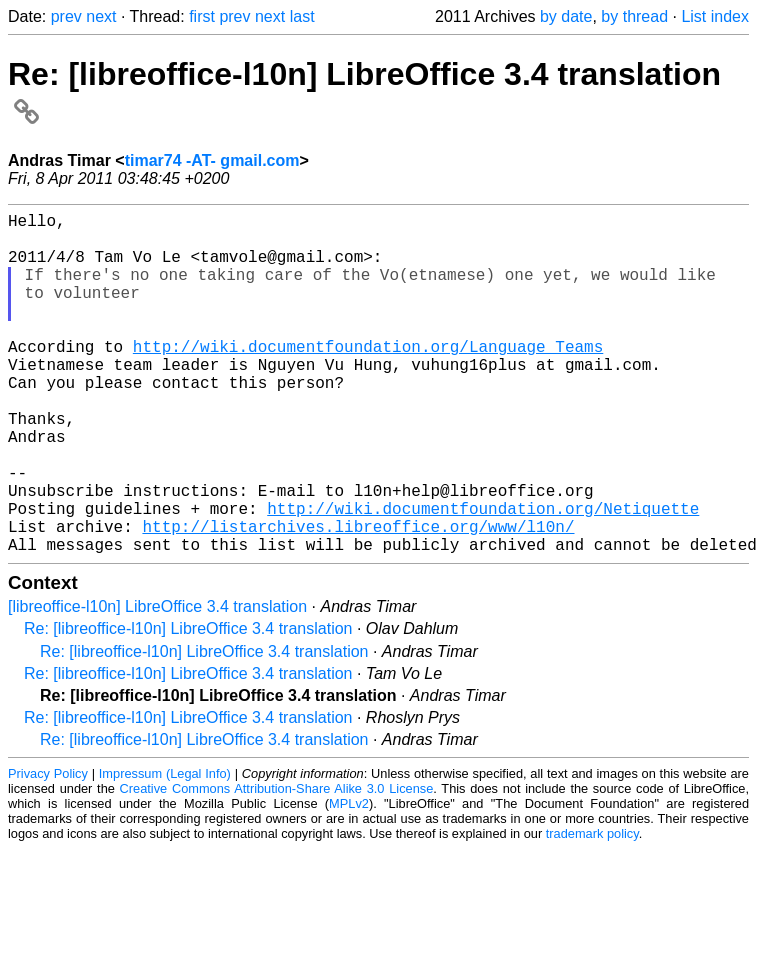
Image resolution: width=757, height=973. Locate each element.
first (202, 16)
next (101, 16)
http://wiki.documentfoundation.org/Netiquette (483, 576)
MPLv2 (349, 879)
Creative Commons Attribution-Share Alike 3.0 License (277, 864)
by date (566, 16)
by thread (634, 16)
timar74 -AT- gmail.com (212, 160)
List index (715, 16)
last (302, 16)
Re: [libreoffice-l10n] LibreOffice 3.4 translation (188, 704)
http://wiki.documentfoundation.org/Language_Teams (368, 378)
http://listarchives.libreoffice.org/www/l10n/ (358, 598)
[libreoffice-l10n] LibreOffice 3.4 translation (157, 682)
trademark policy (592, 909)
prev (66, 16)
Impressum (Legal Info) (165, 849)
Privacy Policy (48, 849)
